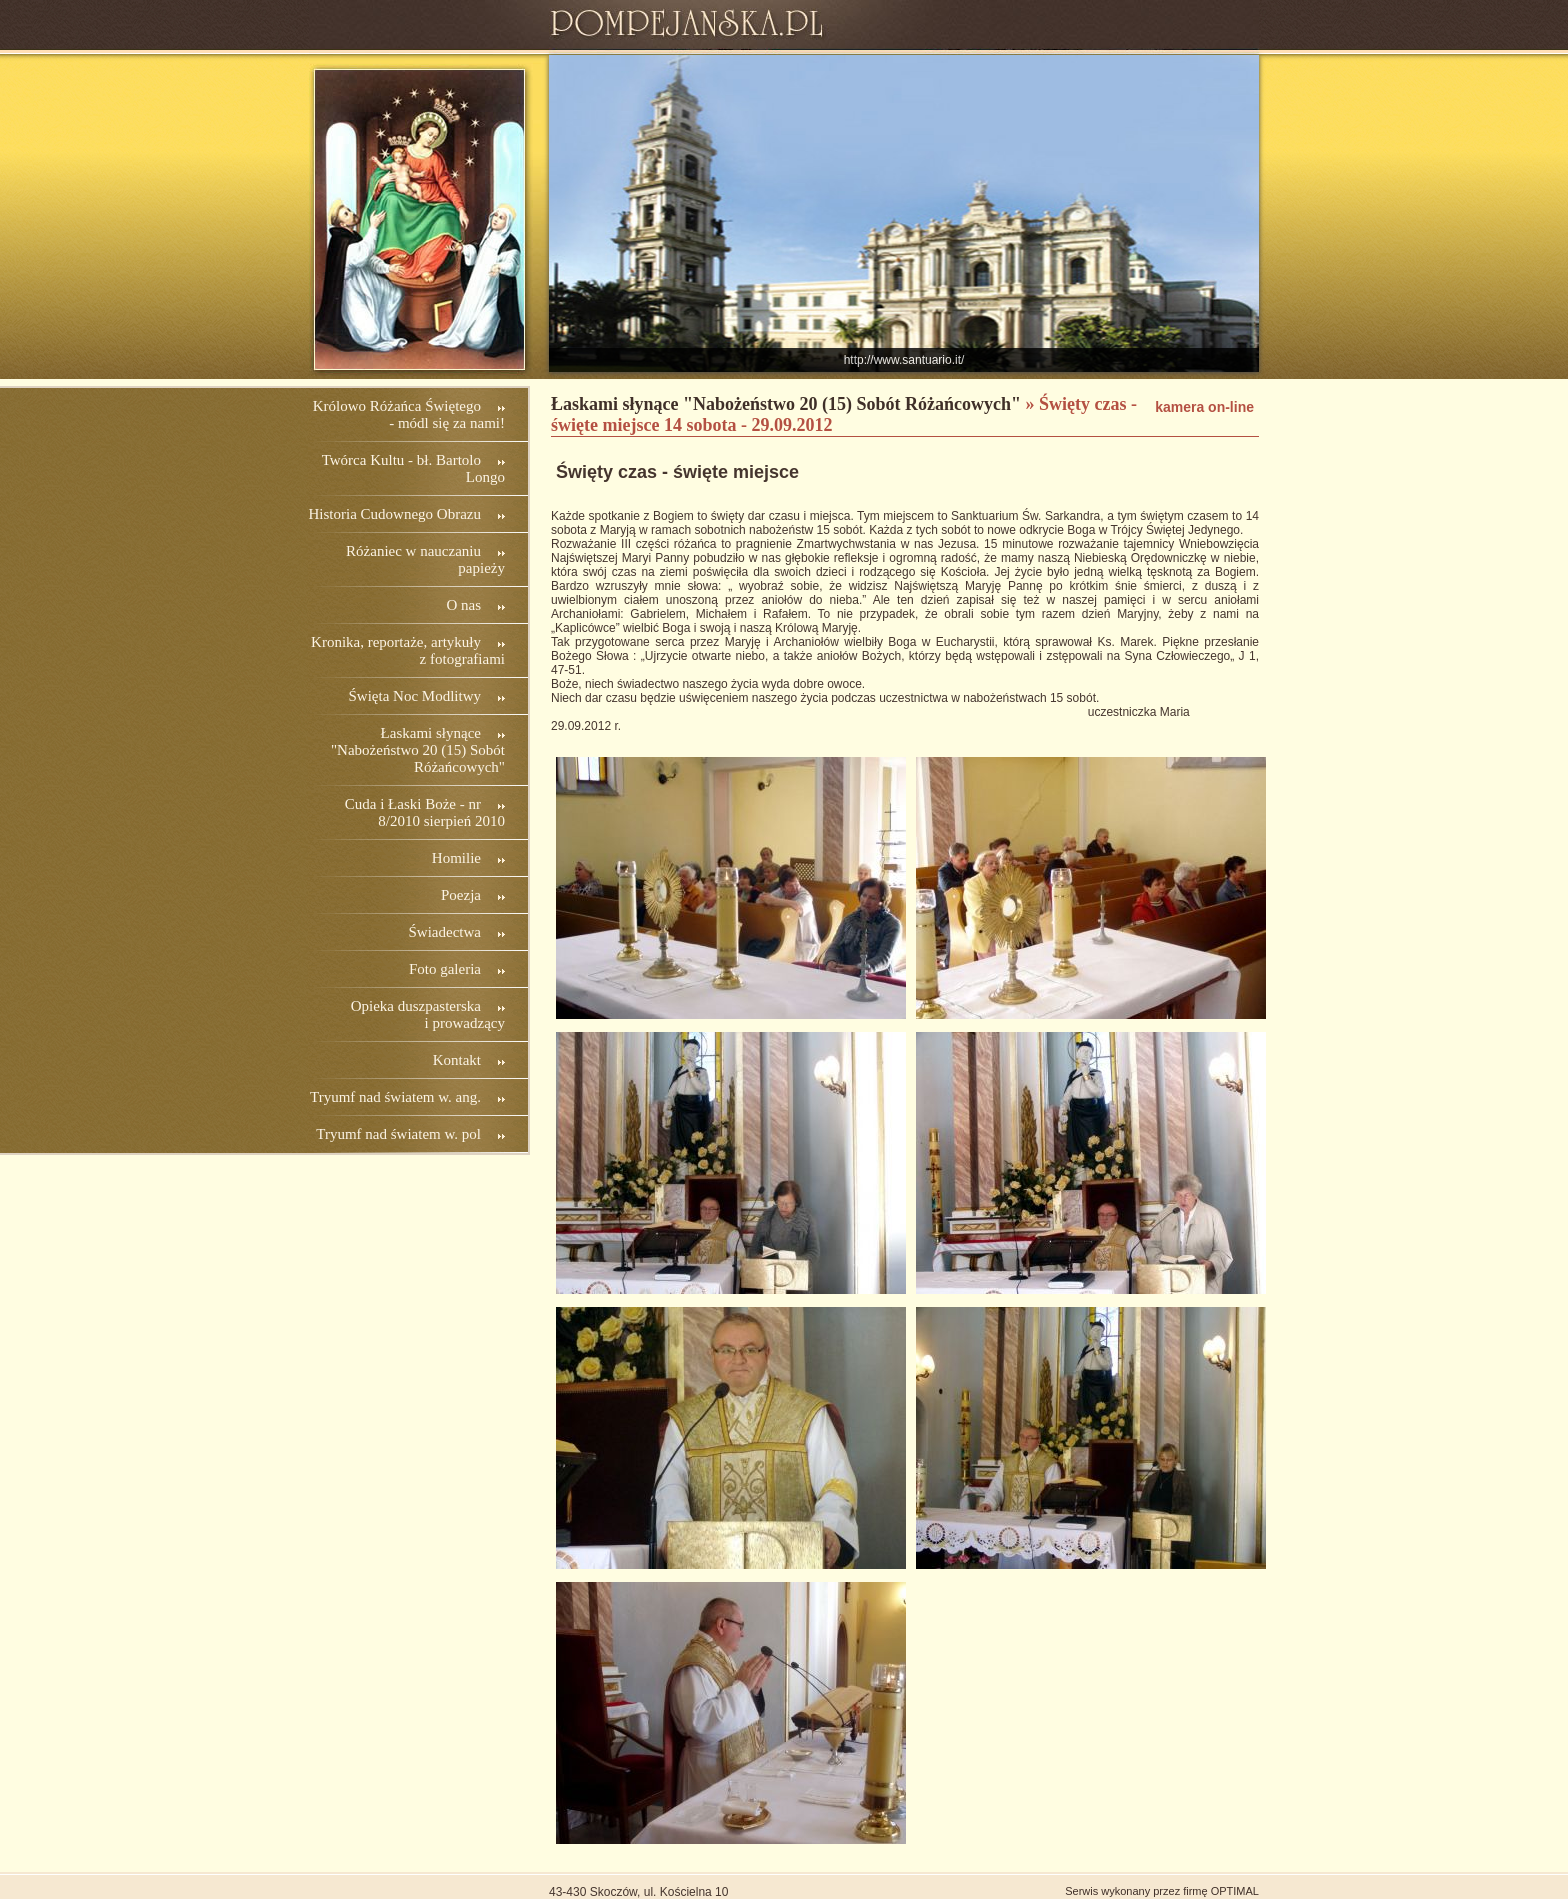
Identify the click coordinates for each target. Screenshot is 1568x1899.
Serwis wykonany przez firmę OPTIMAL (1162, 1891)
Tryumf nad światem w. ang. (395, 1097)
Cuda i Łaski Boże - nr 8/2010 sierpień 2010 (425, 812)
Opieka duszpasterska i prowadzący (428, 1014)
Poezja (461, 895)
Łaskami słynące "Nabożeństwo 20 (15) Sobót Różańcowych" (418, 750)
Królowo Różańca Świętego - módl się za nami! (409, 414)
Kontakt (457, 1060)
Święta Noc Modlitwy (415, 696)
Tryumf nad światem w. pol (398, 1134)
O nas (463, 605)
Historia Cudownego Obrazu (395, 514)
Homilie (456, 858)
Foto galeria (445, 969)
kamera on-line (1204, 407)
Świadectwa (445, 932)
